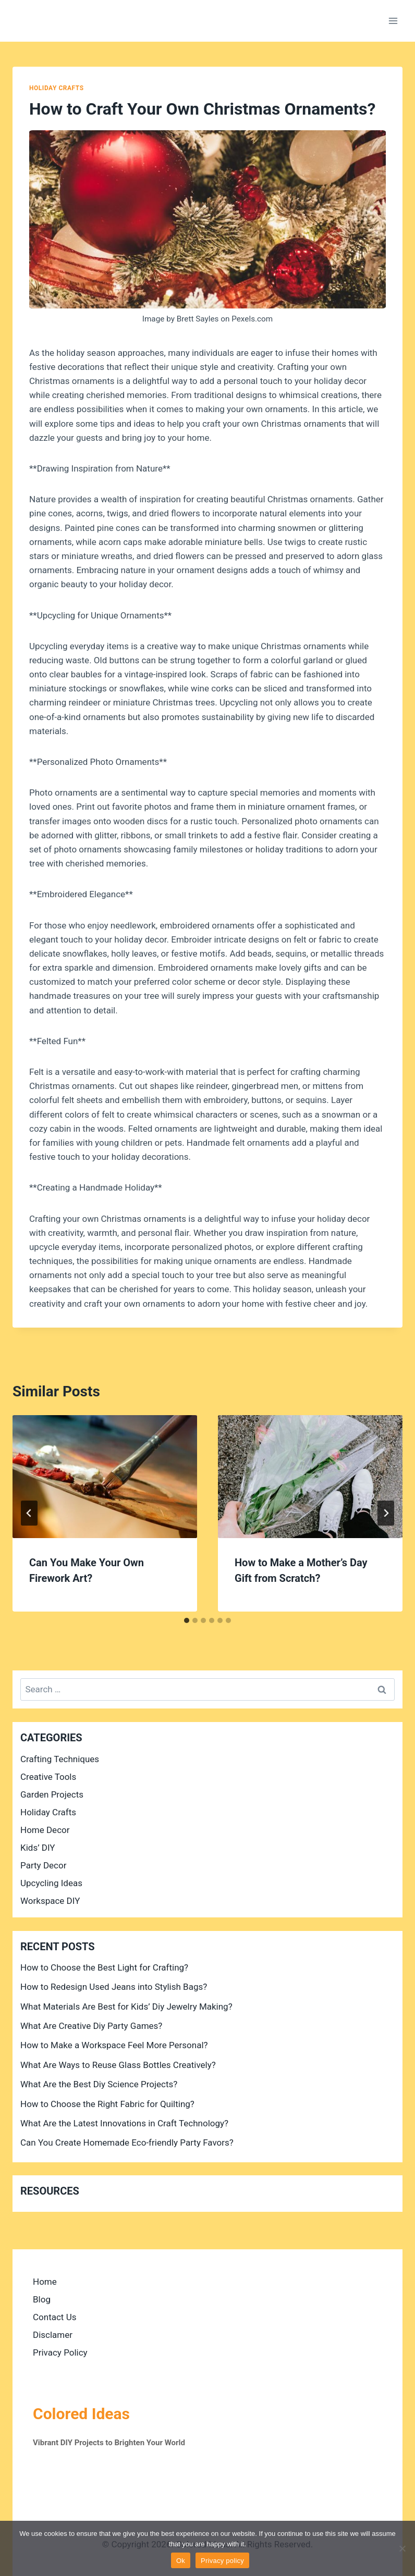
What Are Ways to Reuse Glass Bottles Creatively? (118, 2065)
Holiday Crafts (56, 88)
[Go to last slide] (29, 1513)
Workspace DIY (50, 1901)
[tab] (186, 1620)
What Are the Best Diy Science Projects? (98, 2084)
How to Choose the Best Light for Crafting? (104, 1967)
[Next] (385, 1513)
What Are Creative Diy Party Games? (91, 2026)
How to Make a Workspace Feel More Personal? (114, 2045)
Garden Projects (51, 1794)
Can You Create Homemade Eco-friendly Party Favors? (127, 2142)
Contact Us (54, 2317)
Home (45, 2281)
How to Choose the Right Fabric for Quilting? (107, 2104)
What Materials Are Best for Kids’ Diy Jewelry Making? (126, 2006)
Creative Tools (48, 1777)
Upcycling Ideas (51, 1883)
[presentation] (105, 1476)
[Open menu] (392, 21)
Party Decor (43, 1865)
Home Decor (45, 1830)
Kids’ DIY (37, 1847)
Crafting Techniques (59, 1759)
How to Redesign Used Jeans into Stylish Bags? (113, 1986)
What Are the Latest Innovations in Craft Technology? (124, 2123)
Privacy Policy (60, 2352)
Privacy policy (222, 2561)
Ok (180, 2561)
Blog (42, 2299)
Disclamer (52, 2335)
